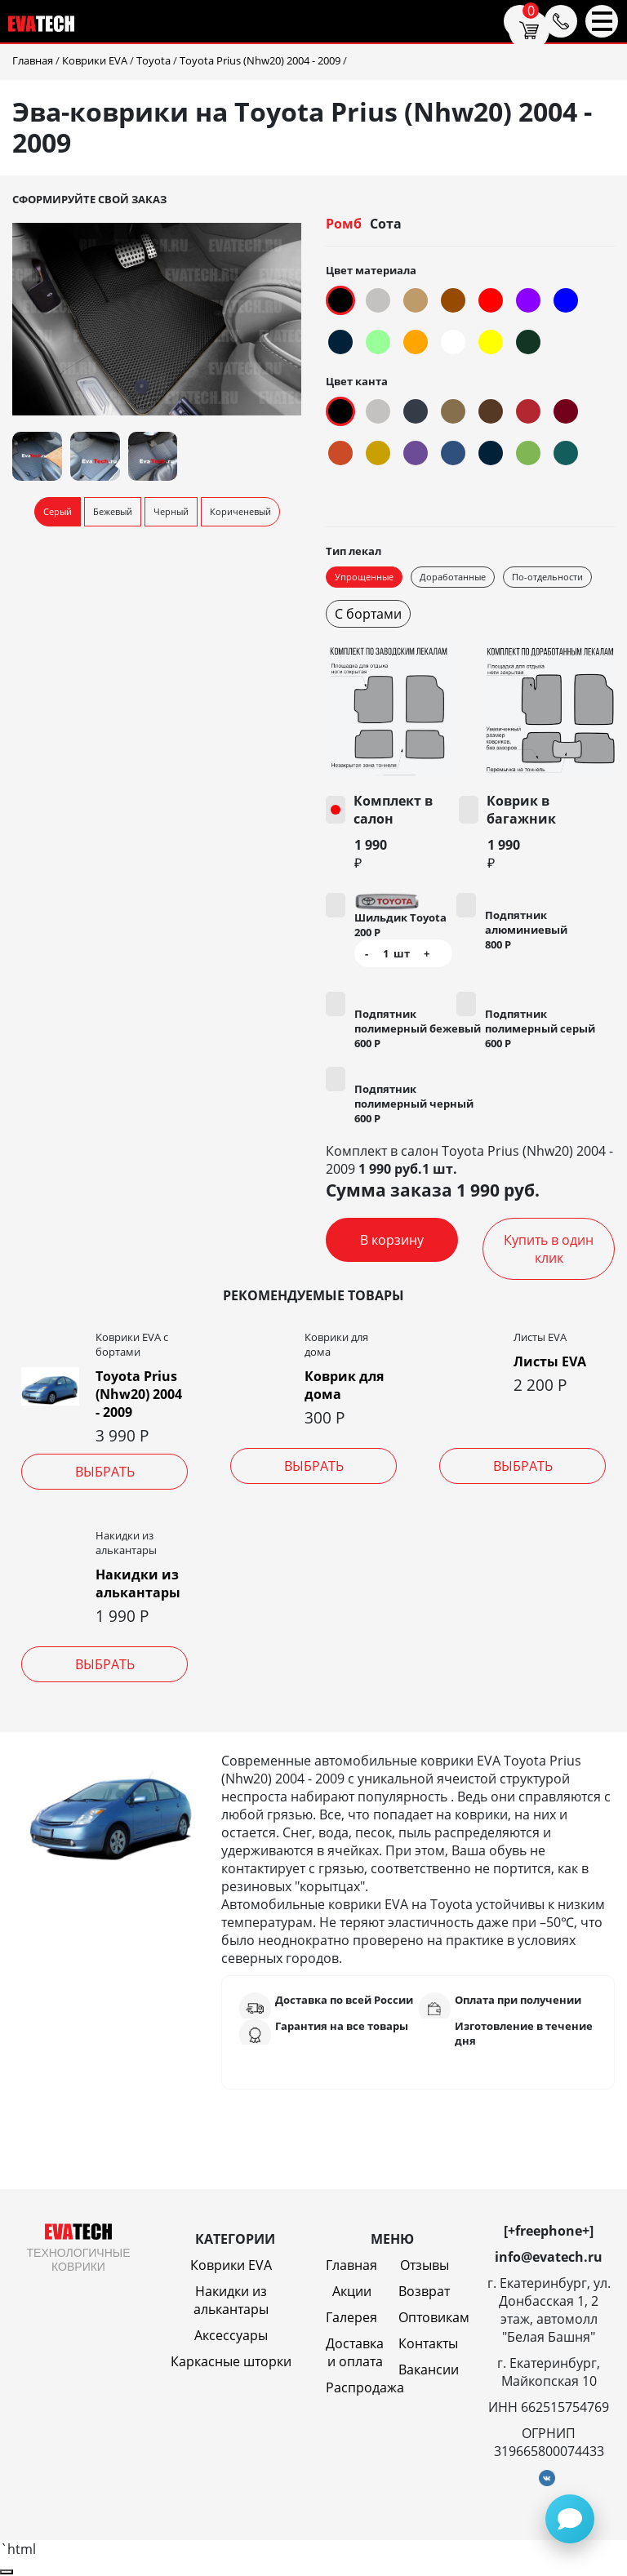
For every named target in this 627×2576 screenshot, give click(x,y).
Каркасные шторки (231, 2361)
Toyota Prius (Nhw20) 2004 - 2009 (139, 1394)
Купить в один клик (549, 1249)
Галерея (351, 2317)
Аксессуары (231, 2335)
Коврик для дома (344, 1385)
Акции (351, 2291)
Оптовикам (433, 2317)
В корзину (392, 1240)
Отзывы (424, 2265)
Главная (351, 2265)
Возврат (424, 2291)
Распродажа (365, 2387)
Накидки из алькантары (138, 1583)
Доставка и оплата (355, 2352)
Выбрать (105, 1472)
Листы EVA (550, 1361)
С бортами (368, 614)
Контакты (428, 2343)
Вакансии (428, 2369)
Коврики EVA (231, 2265)
